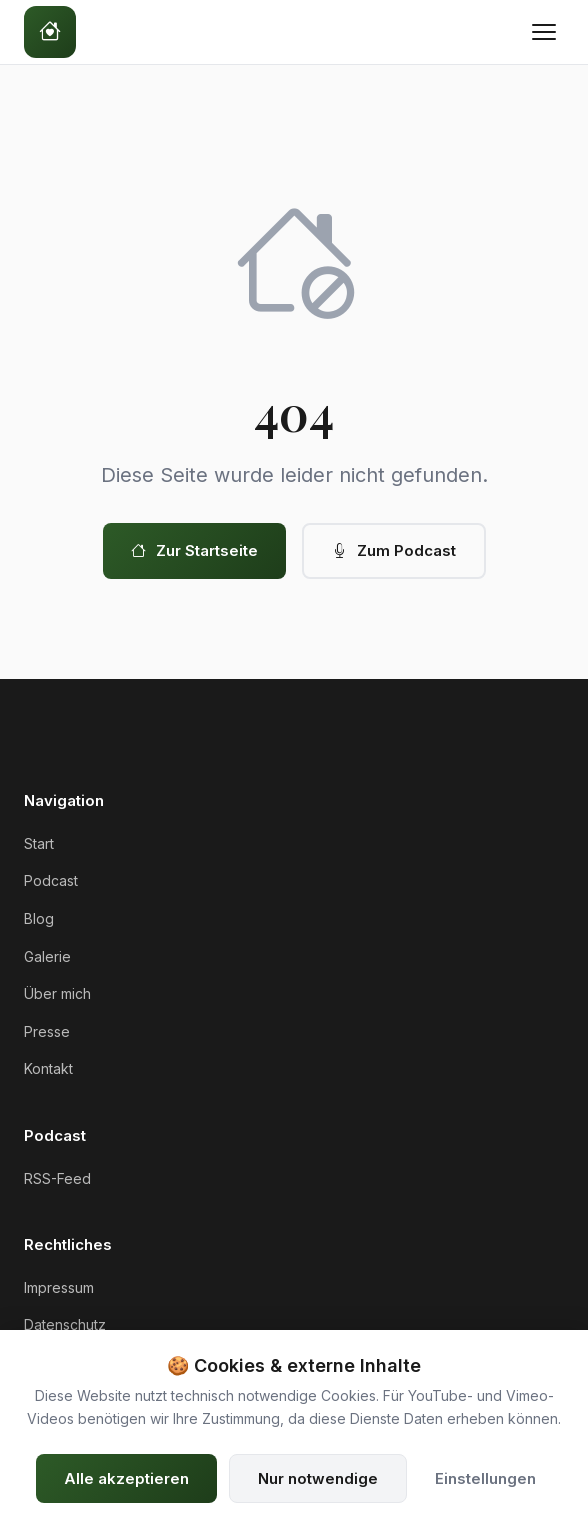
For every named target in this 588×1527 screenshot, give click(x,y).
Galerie (47, 956)
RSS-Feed (57, 1178)
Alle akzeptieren (126, 1478)
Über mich (57, 993)
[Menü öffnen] (544, 32)
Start (39, 843)
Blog (39, 918)
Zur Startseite (194, 551)
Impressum (59, 1287)
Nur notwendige (318, 1478)
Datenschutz (65, 1324)
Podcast (51, 880)
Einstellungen (485, 1478)
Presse (47, 1031)
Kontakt (48, 1068)
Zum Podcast (394, 551)
